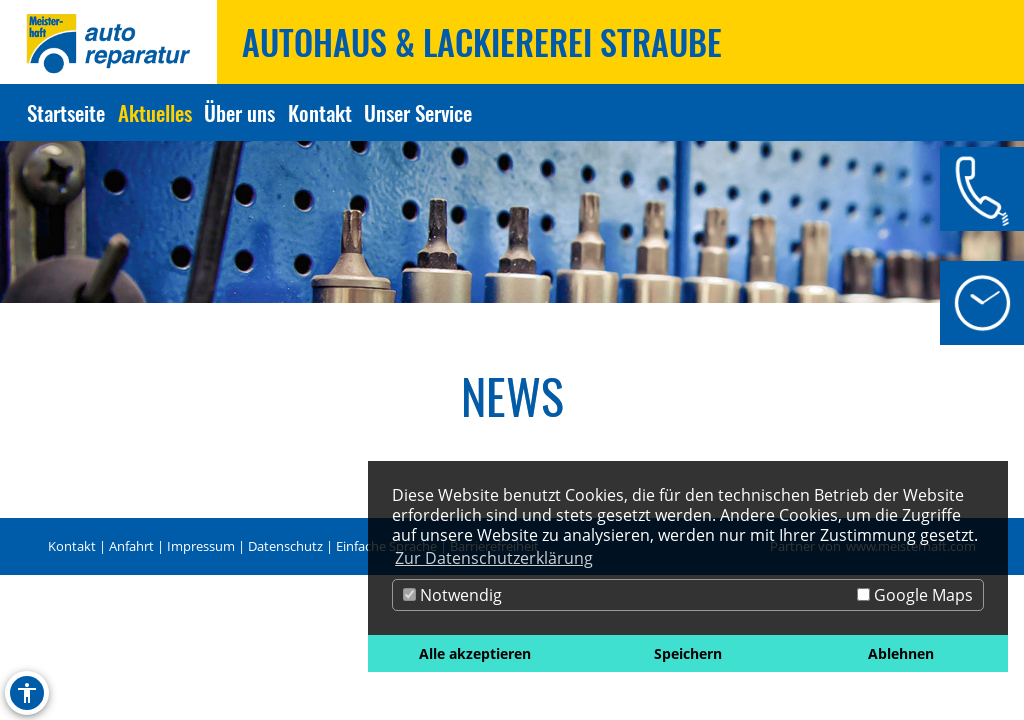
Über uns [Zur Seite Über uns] (239, 112)
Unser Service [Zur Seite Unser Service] (418, 112)
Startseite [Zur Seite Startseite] (66, 112)
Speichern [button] (688, 653)
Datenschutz (285, 546)
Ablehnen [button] (901, 653)
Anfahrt (131, 546)
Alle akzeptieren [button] (475, 653)
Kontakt (72, 546)
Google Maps (915, 595)
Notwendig (452, 595)
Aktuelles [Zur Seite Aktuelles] (155, 112)
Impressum (201, 546)
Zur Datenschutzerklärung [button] (494, 558)
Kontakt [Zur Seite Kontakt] (320, 112)
